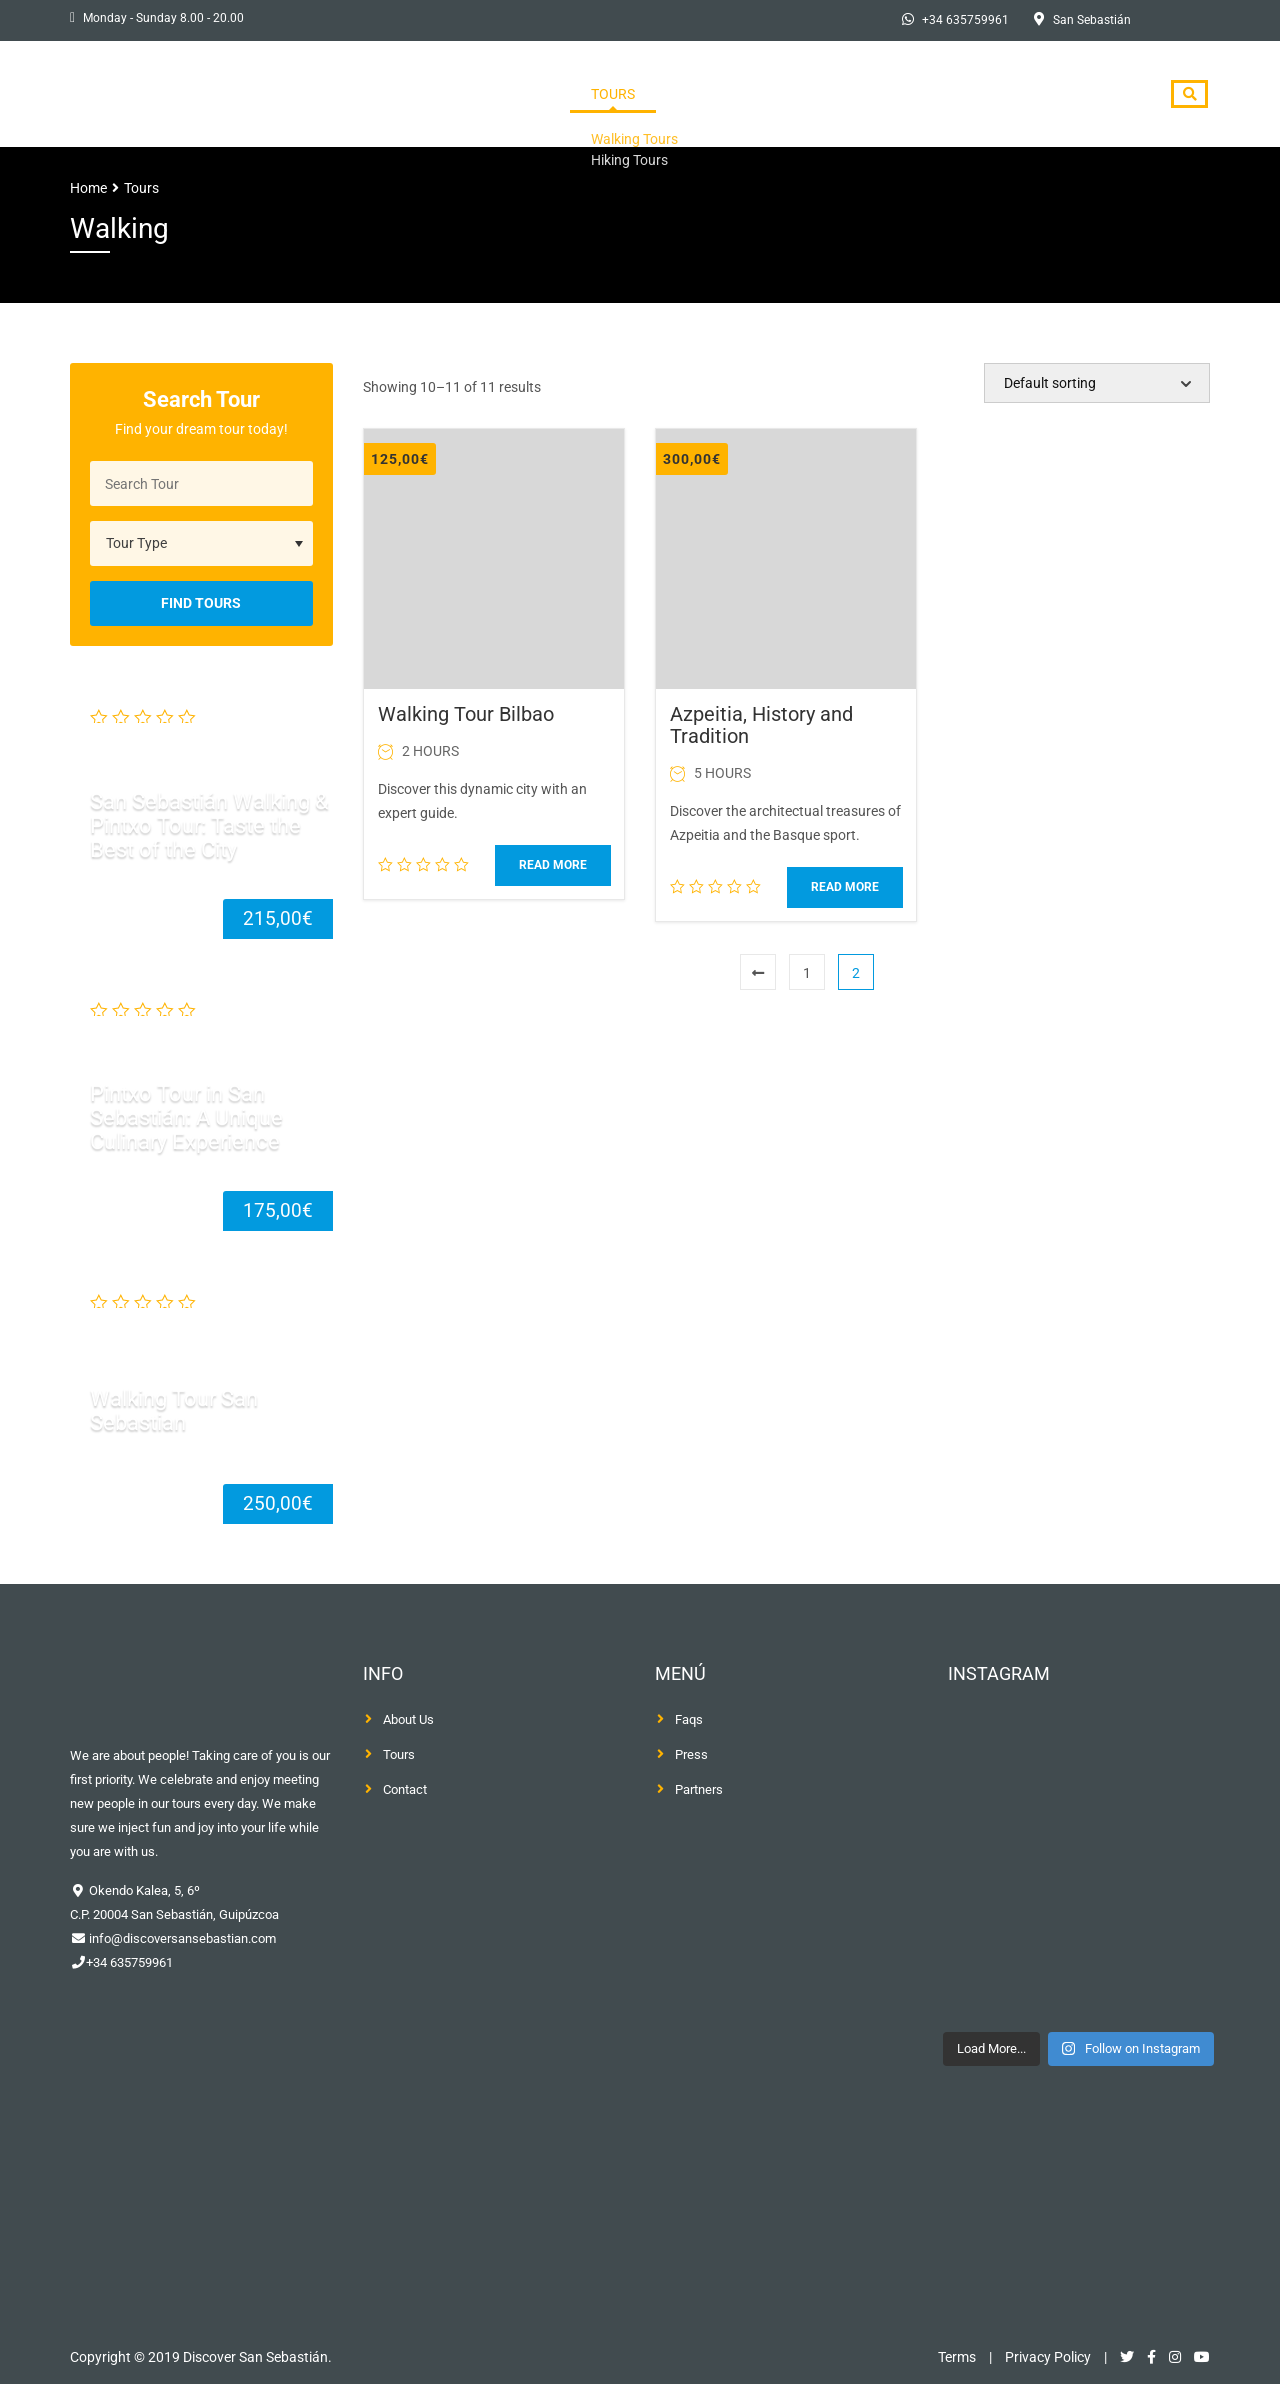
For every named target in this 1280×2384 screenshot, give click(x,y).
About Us (835, 94)
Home (88, 188)
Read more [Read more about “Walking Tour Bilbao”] (553, 865)
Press (929, 94)
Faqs (689, 1719)
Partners (699, 1789)
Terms (957, 2357)
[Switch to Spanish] (1183, 21)
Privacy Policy (1048, 2357)
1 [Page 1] (807, 973)
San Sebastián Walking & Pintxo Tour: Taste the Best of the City (209, 824)
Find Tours (201, 603)
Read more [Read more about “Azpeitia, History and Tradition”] (845, 887)
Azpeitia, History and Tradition (761, 725)
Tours (741, 94)
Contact (1096, 94)
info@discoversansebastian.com (181, 1938)
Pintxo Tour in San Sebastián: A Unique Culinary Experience (186, 1117)
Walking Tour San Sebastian (174, 1409)
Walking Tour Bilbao (466, 714)
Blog (1007, 94)
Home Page (641, 94)
